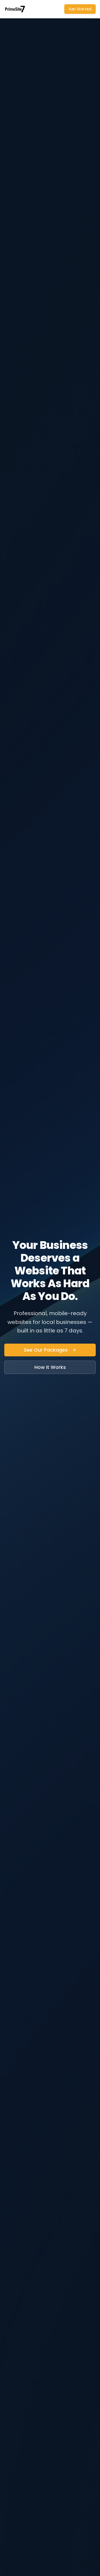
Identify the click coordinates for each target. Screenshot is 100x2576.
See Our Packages (50, 1350)
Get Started (80, 9)
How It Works (50, 1367)
